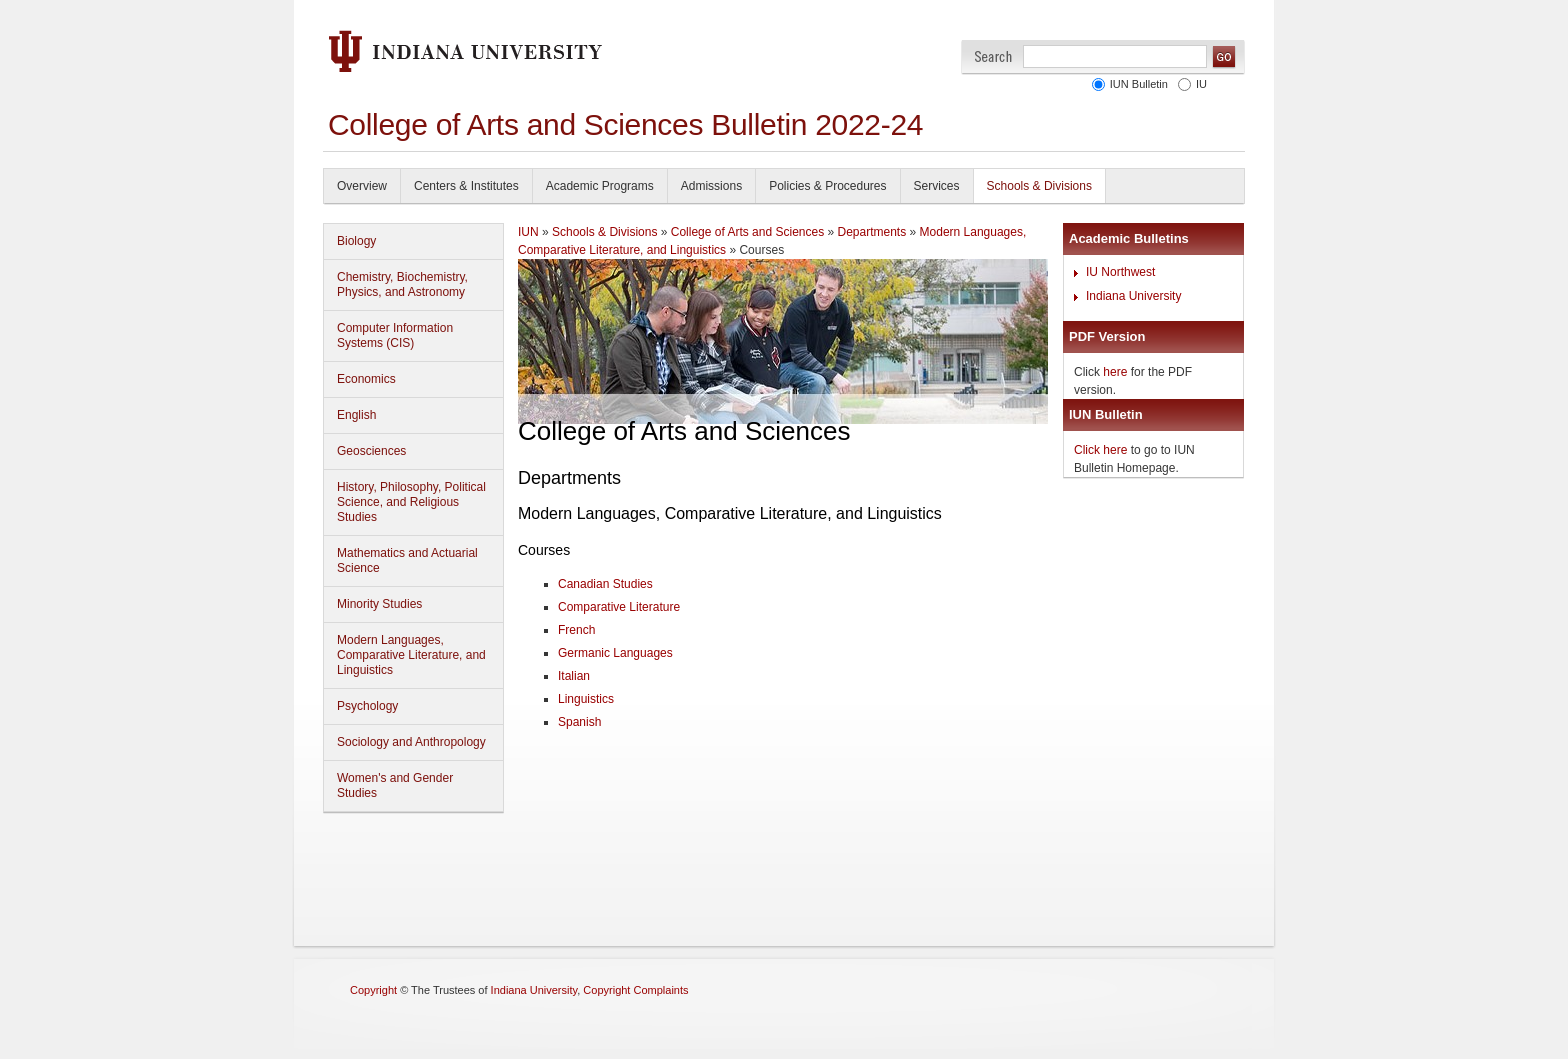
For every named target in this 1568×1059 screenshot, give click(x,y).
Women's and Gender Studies (395, 785)
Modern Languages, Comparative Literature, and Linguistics (411, 655)
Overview (362, 186)
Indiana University (1133, 296)
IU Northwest (1120, 272)
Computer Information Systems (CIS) (395, 335)
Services (937, 186)
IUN (528, 232)
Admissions (711, 186)
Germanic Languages (615, 653)
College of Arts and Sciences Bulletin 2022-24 (625, 124)
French (576, 630)
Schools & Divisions (1039, 186)
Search (993, 56)
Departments (872, 232)
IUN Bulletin (1139, 84)
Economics (366, 379)
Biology (356, 241)
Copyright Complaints (635, 990)
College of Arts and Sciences (747, 232)
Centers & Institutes (466, 186)
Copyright (373, 990)
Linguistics (586, 699)
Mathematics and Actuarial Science (407, 560)
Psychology (367, 706)
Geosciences (371, 451)
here (1115, 372)
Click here (1100, 450)
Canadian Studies (605, 584)
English (356, 415)
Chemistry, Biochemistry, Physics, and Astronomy (402, 284)
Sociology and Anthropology (411, 742)
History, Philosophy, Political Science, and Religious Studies (411, 502)
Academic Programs (600, 186)
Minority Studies (379, 604)
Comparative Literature (619, 607)
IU (1201, 84)
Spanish (579, 722)
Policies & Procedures (827, 186)
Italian (574, 676)
